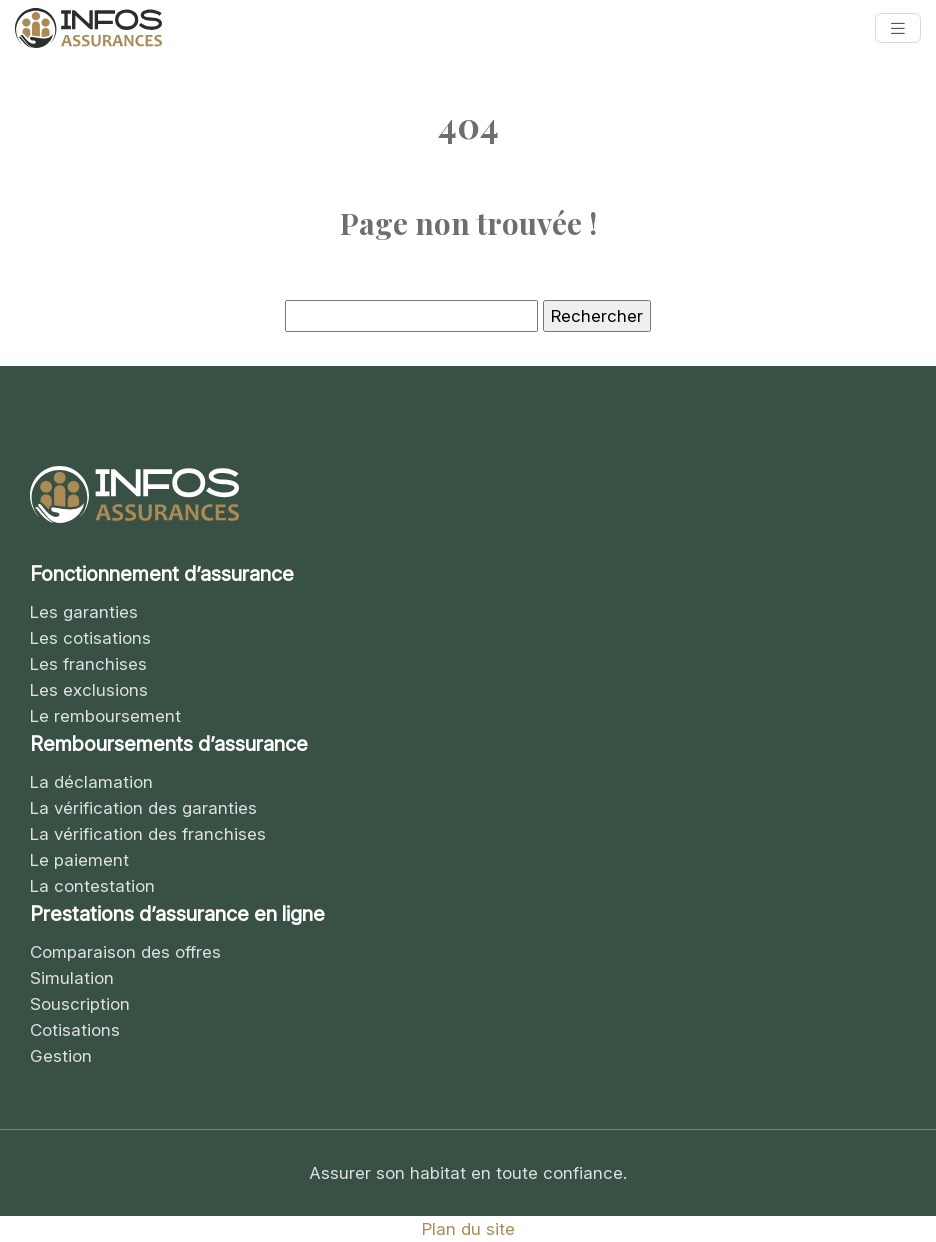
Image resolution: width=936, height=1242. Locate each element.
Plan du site (468, 1229)
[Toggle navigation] (898, 28)
